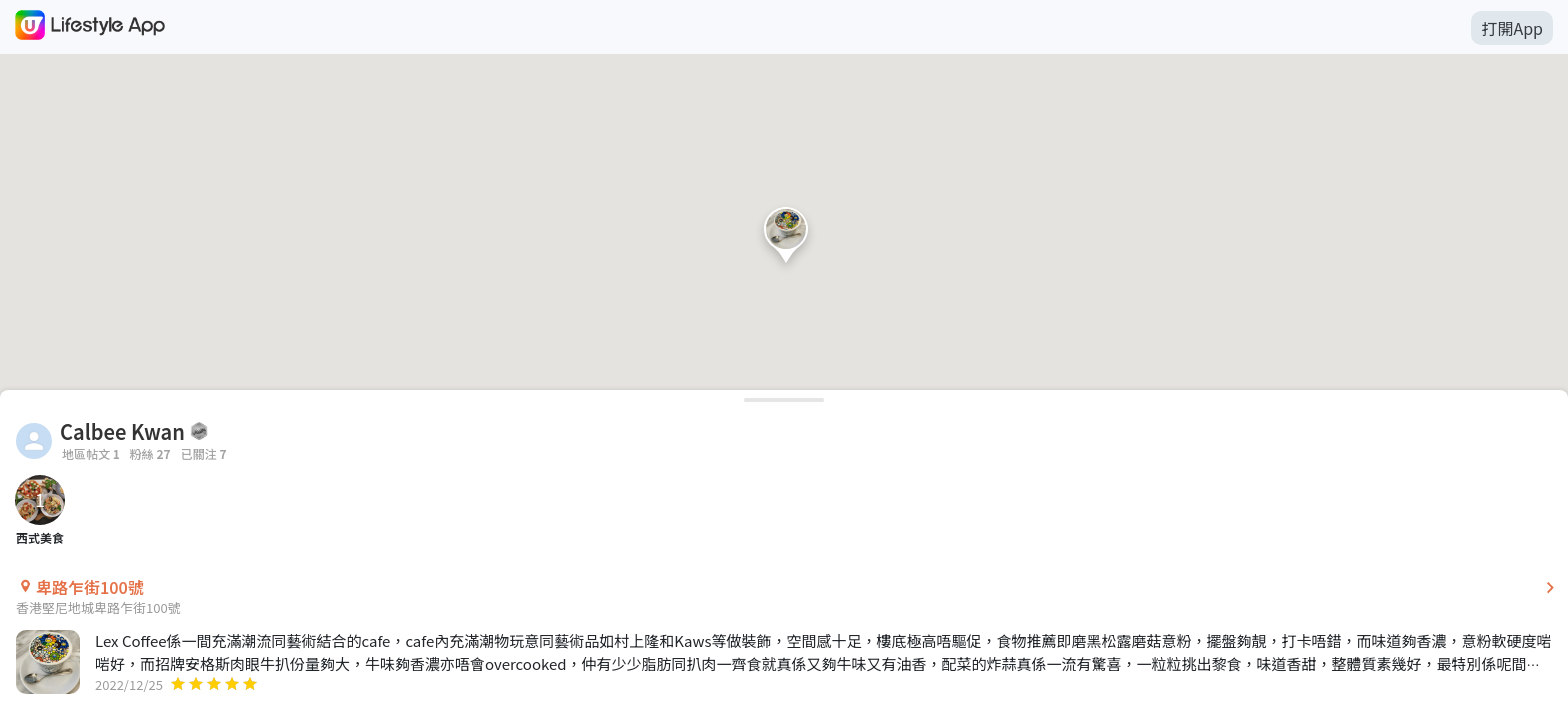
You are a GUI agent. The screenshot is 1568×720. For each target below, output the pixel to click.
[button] (786, 239)
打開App (1512, 28)
